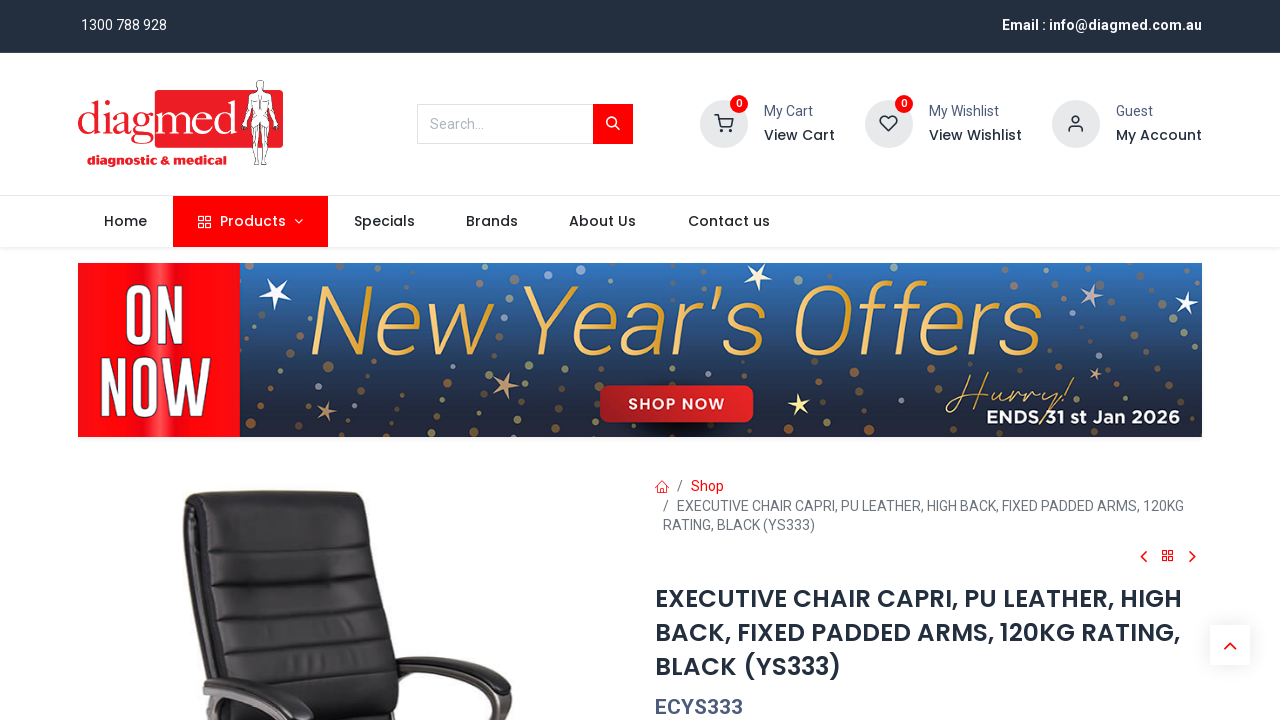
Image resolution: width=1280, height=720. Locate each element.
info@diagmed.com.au (1125, 25)
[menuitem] (125, 222)
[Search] (613, 124)
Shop (707, 486)
